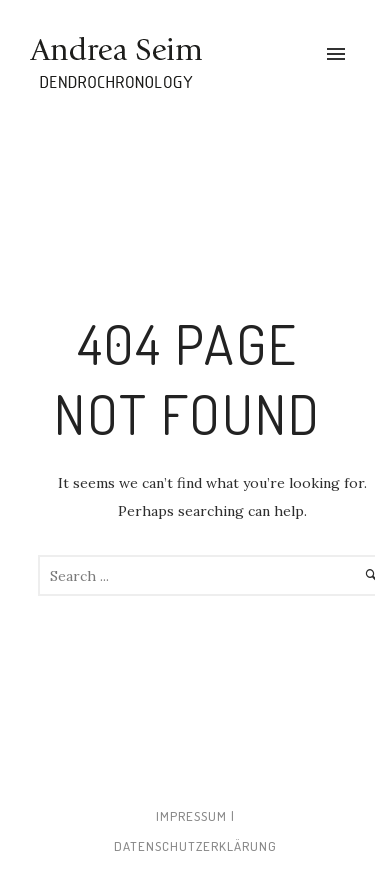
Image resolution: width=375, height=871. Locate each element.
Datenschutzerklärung (195, 846)
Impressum (191, 816)
